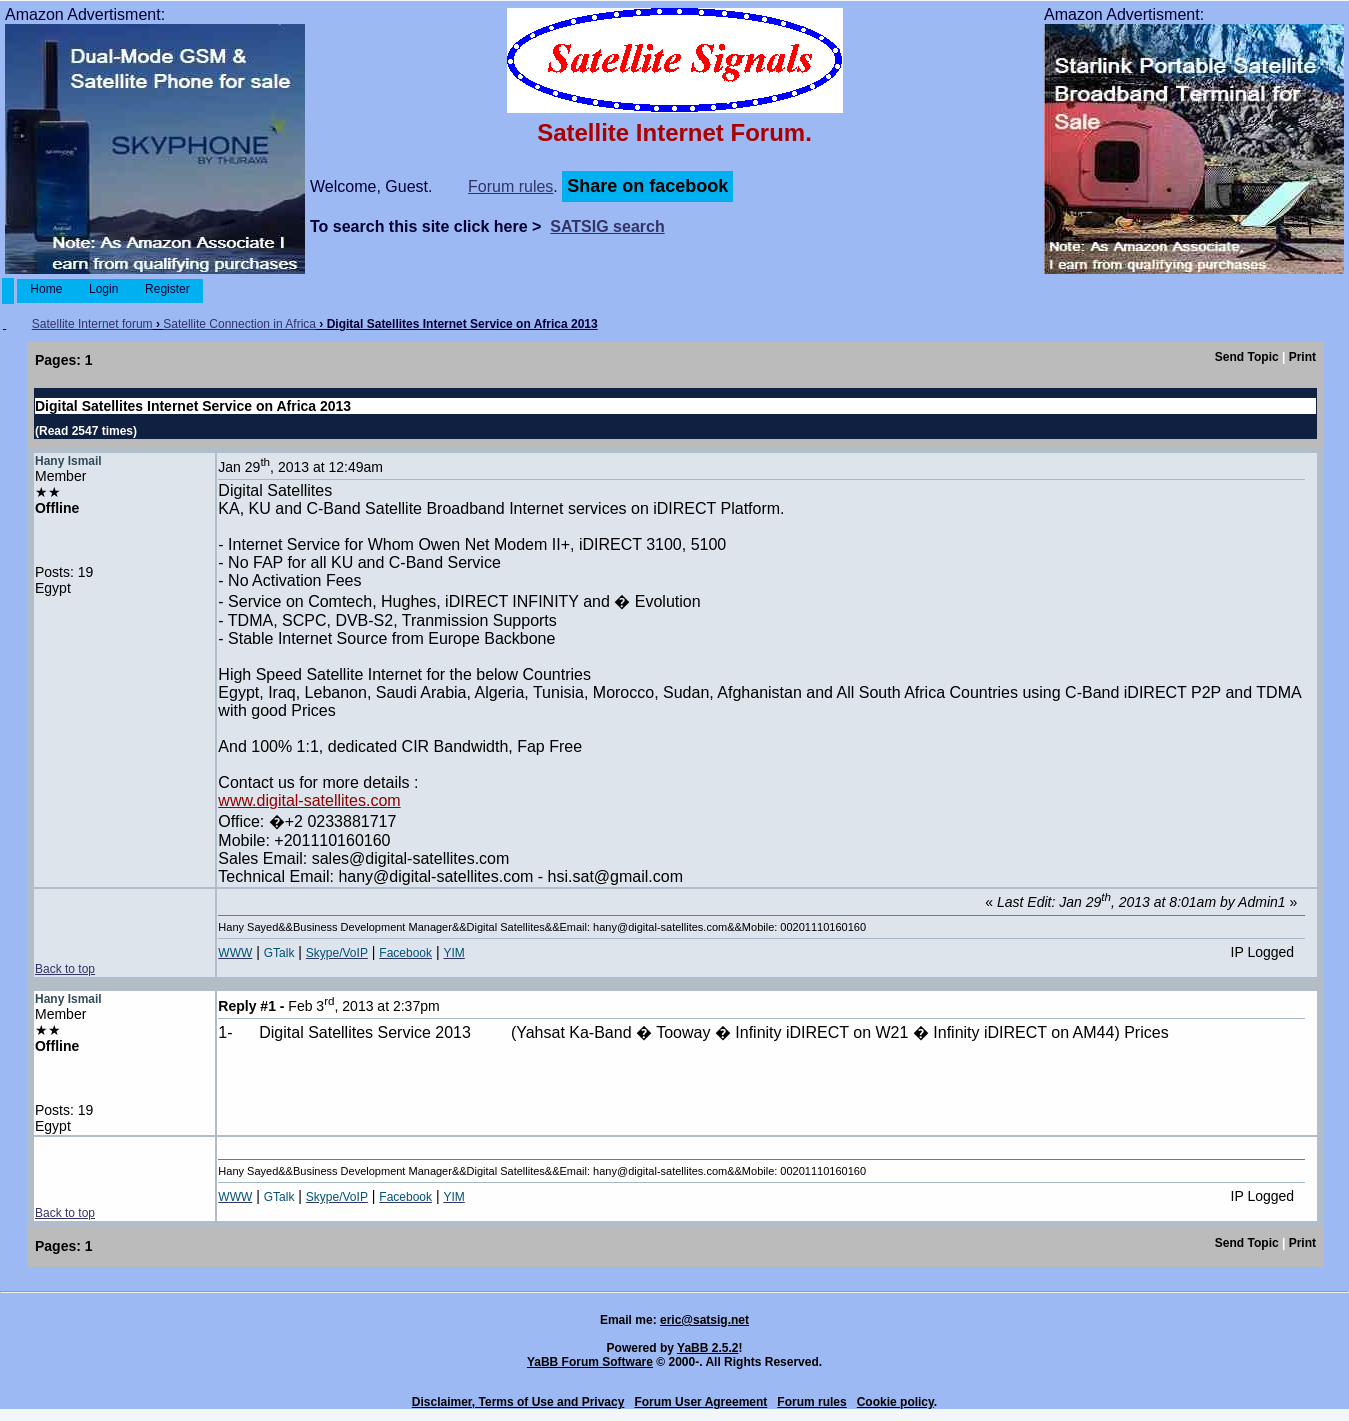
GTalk (279, 953)
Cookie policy (895, 1402)
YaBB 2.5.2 (707, 1348)
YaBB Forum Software (590, 1362)
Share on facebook (647, 186)
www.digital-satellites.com (309, 800)
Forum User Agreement (700, 1402)
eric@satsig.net (704, 1320)
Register (167, 289)
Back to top (65, 969)
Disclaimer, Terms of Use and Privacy (518, 1402)
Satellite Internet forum (92, 324)
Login (104, 289)
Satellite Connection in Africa (239, 324)
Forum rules (510, 186)
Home (46, 289)
